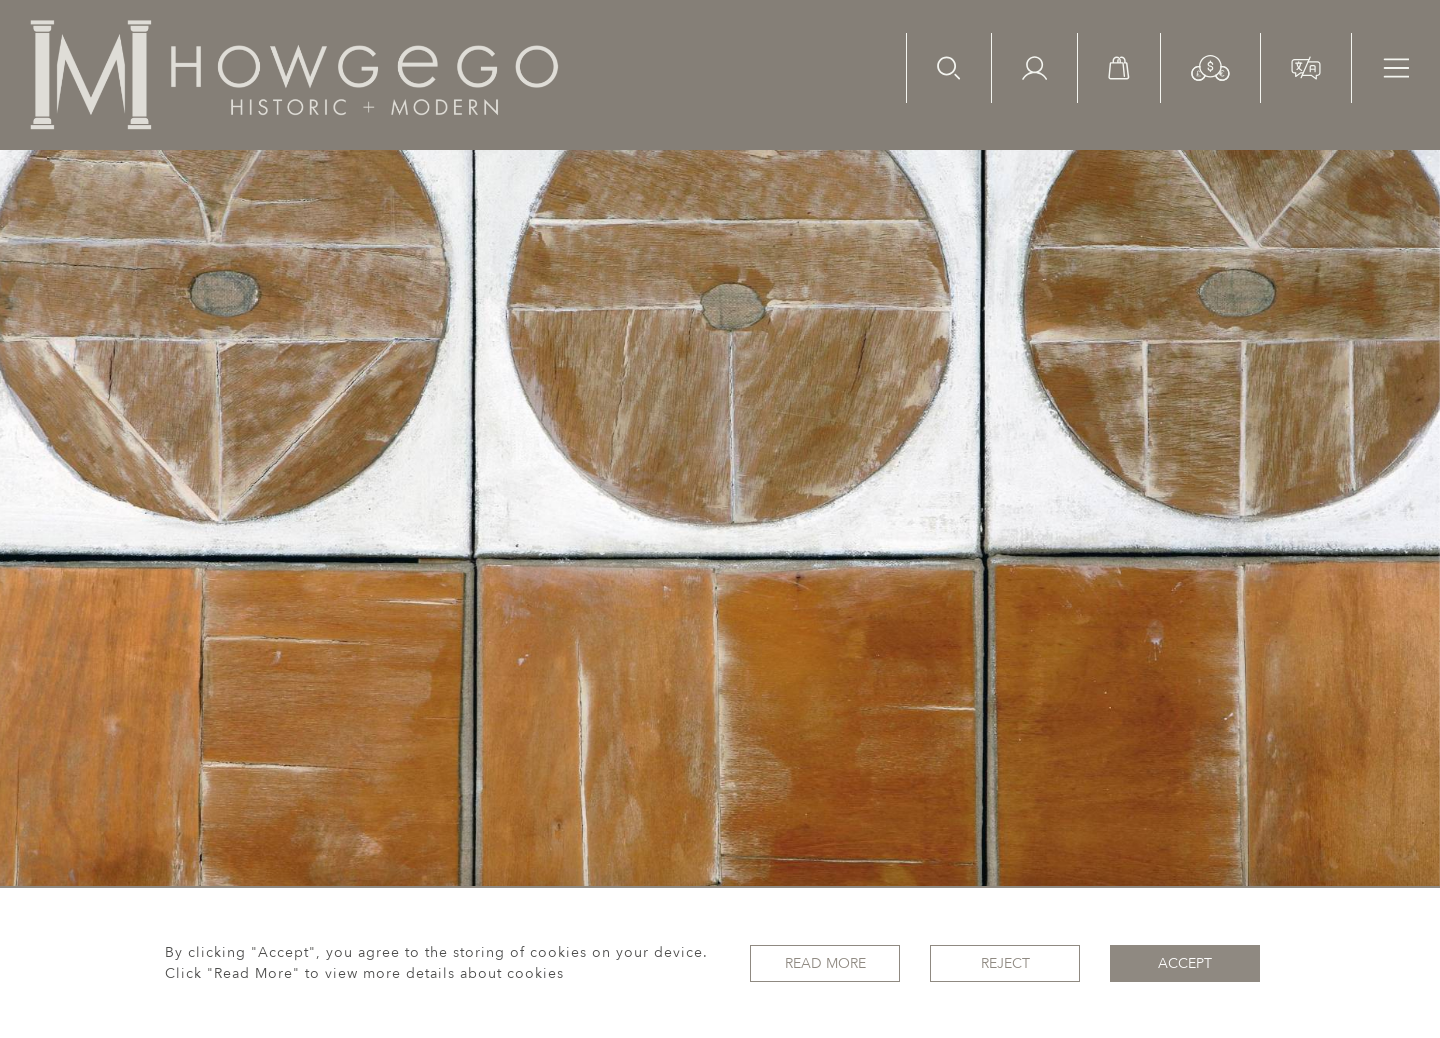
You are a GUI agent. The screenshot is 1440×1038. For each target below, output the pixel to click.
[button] (1210, 66)
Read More (825, 963)
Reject (1005, 963)
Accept (1185, 963)
